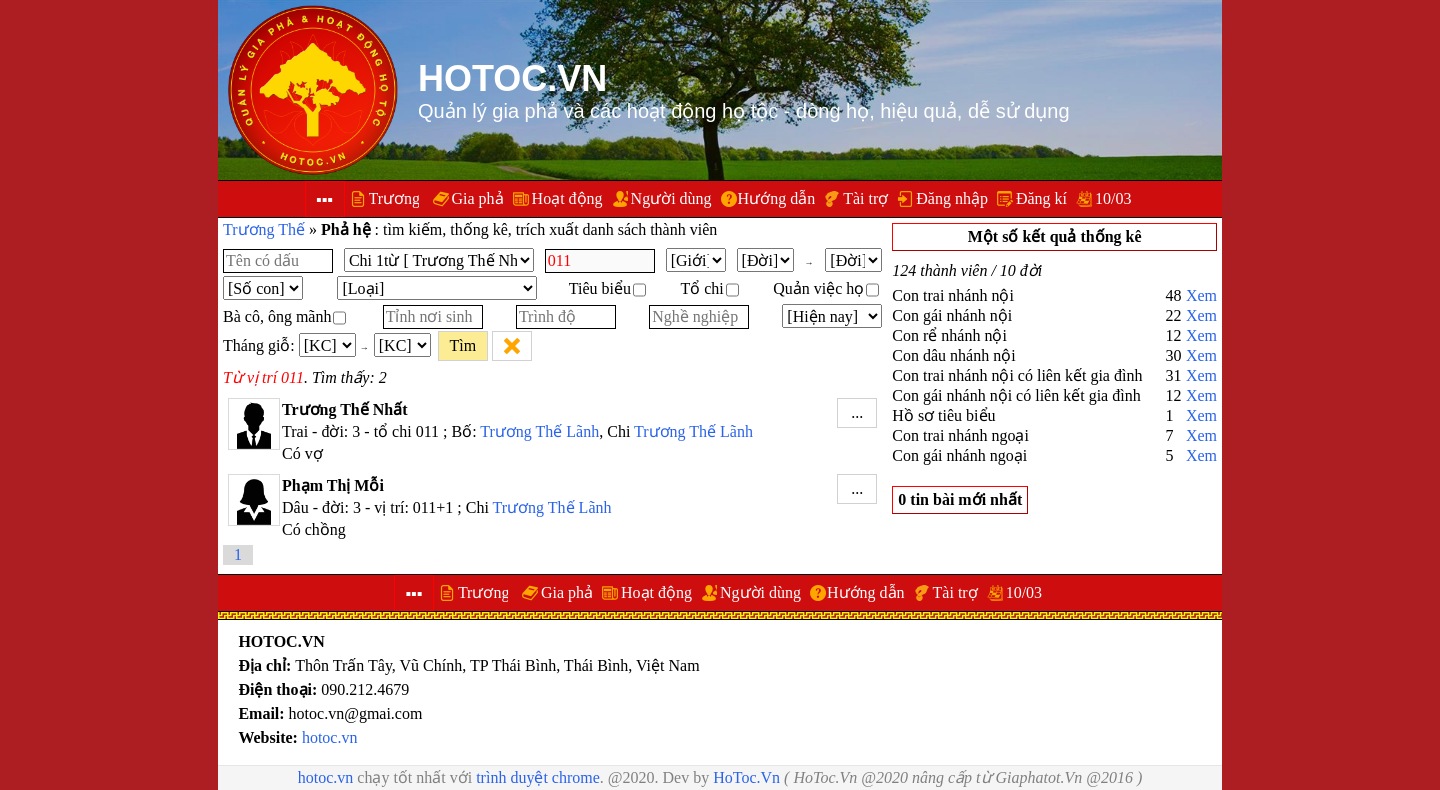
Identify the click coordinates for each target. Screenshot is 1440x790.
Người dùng (671, 198)
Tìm (462, 345)
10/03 (1113, 198)
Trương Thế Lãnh (539, 431)
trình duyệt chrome (538, 777)
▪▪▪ (324, 199)
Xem (1201, 295)
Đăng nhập (952, 198)
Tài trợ (865, 198)
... (857, 412)
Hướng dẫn (777, 198)
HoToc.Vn (746, 777)
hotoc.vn (330, 737)
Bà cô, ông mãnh (284, 316)
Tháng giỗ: (259, 345)
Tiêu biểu (607, 288)
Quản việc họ (826, 288)
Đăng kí (1041, 198)
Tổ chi (709, 288)
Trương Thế (264, 229)
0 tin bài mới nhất (960, 499)
